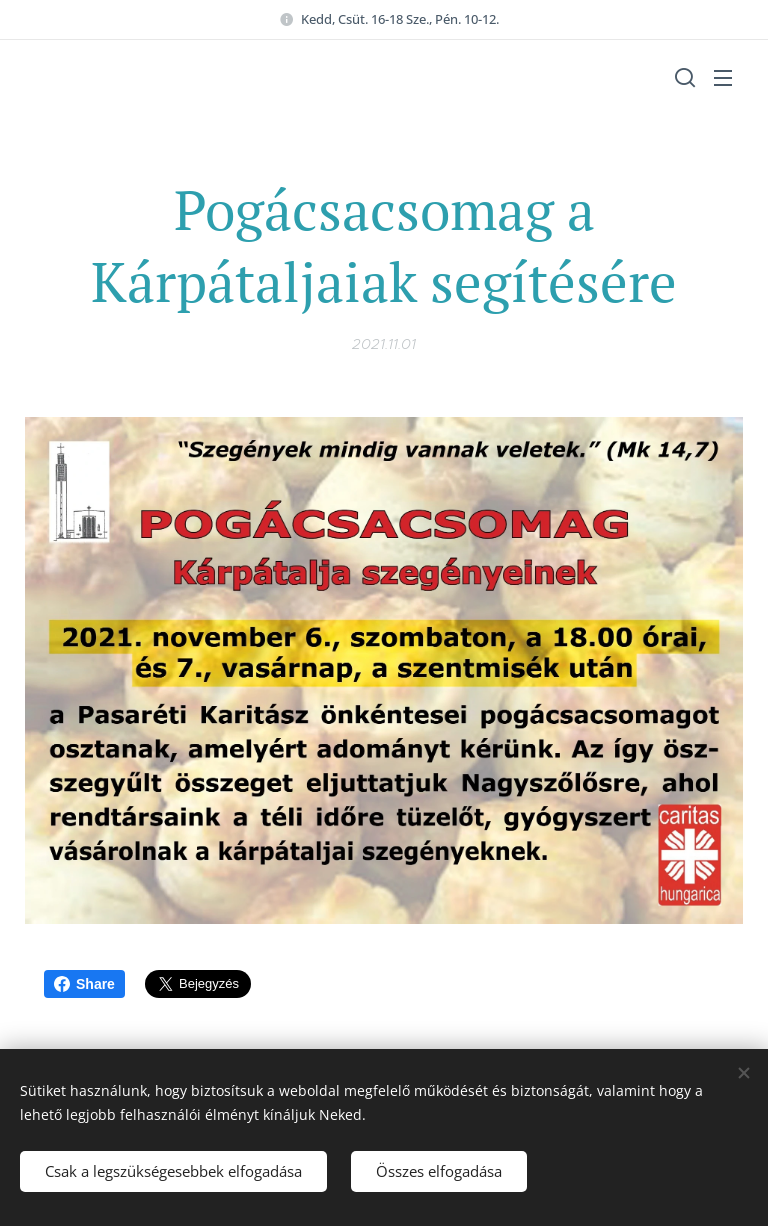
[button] (683, 77)
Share (84, 984)
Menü (723, 78)
